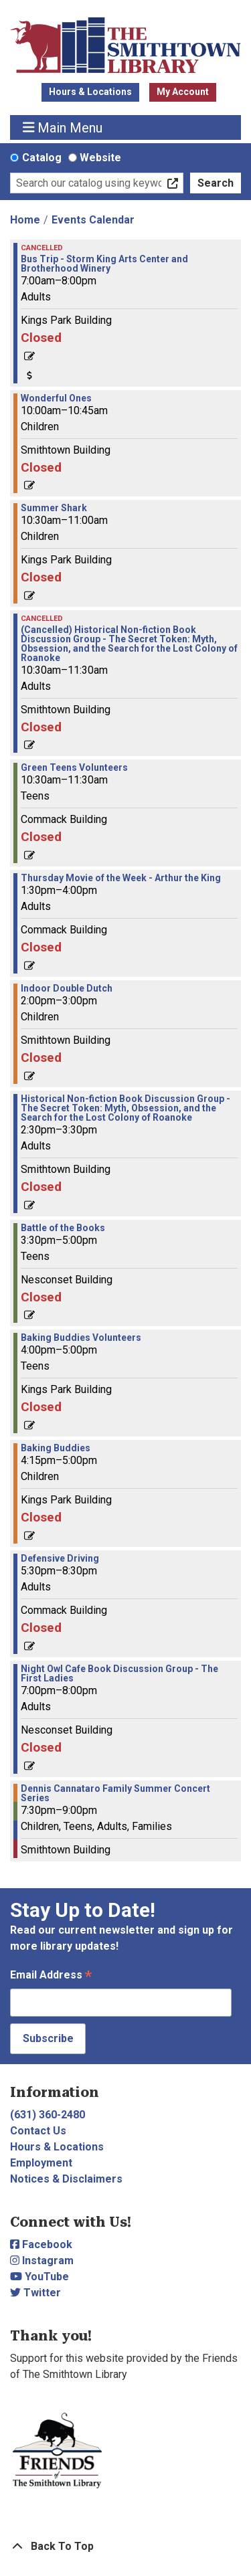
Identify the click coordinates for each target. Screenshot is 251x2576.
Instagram (42, 2260)
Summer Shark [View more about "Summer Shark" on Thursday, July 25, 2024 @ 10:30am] (54, 508)
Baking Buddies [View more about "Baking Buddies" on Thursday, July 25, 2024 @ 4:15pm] (55, 1448)
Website (100, 157)
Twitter (35, 2292)
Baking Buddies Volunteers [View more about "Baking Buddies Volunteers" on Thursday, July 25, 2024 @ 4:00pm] (81, 1337)
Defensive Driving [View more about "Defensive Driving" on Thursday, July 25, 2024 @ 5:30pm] (60, 1558)
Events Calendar (93, 219)
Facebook (41, 2244)
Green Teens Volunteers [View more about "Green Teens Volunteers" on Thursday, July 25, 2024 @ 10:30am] (74, 767)
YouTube (39, 2276)
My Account (183, 91)
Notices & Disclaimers (66, 2179)
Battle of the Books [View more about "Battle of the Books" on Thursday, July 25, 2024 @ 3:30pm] (63, 1227)
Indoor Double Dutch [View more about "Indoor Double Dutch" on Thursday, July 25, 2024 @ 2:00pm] (66, 988)
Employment (41, 2162)
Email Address (51, 1976)
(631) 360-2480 (47, 2114)
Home (25, 219)
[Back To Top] (125, 2546)
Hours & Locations (90, 91)
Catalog (42, 157)
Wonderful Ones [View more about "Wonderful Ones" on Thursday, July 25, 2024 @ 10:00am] (56, 398)
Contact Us (38, 2130)
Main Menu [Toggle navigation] (63, 127)
